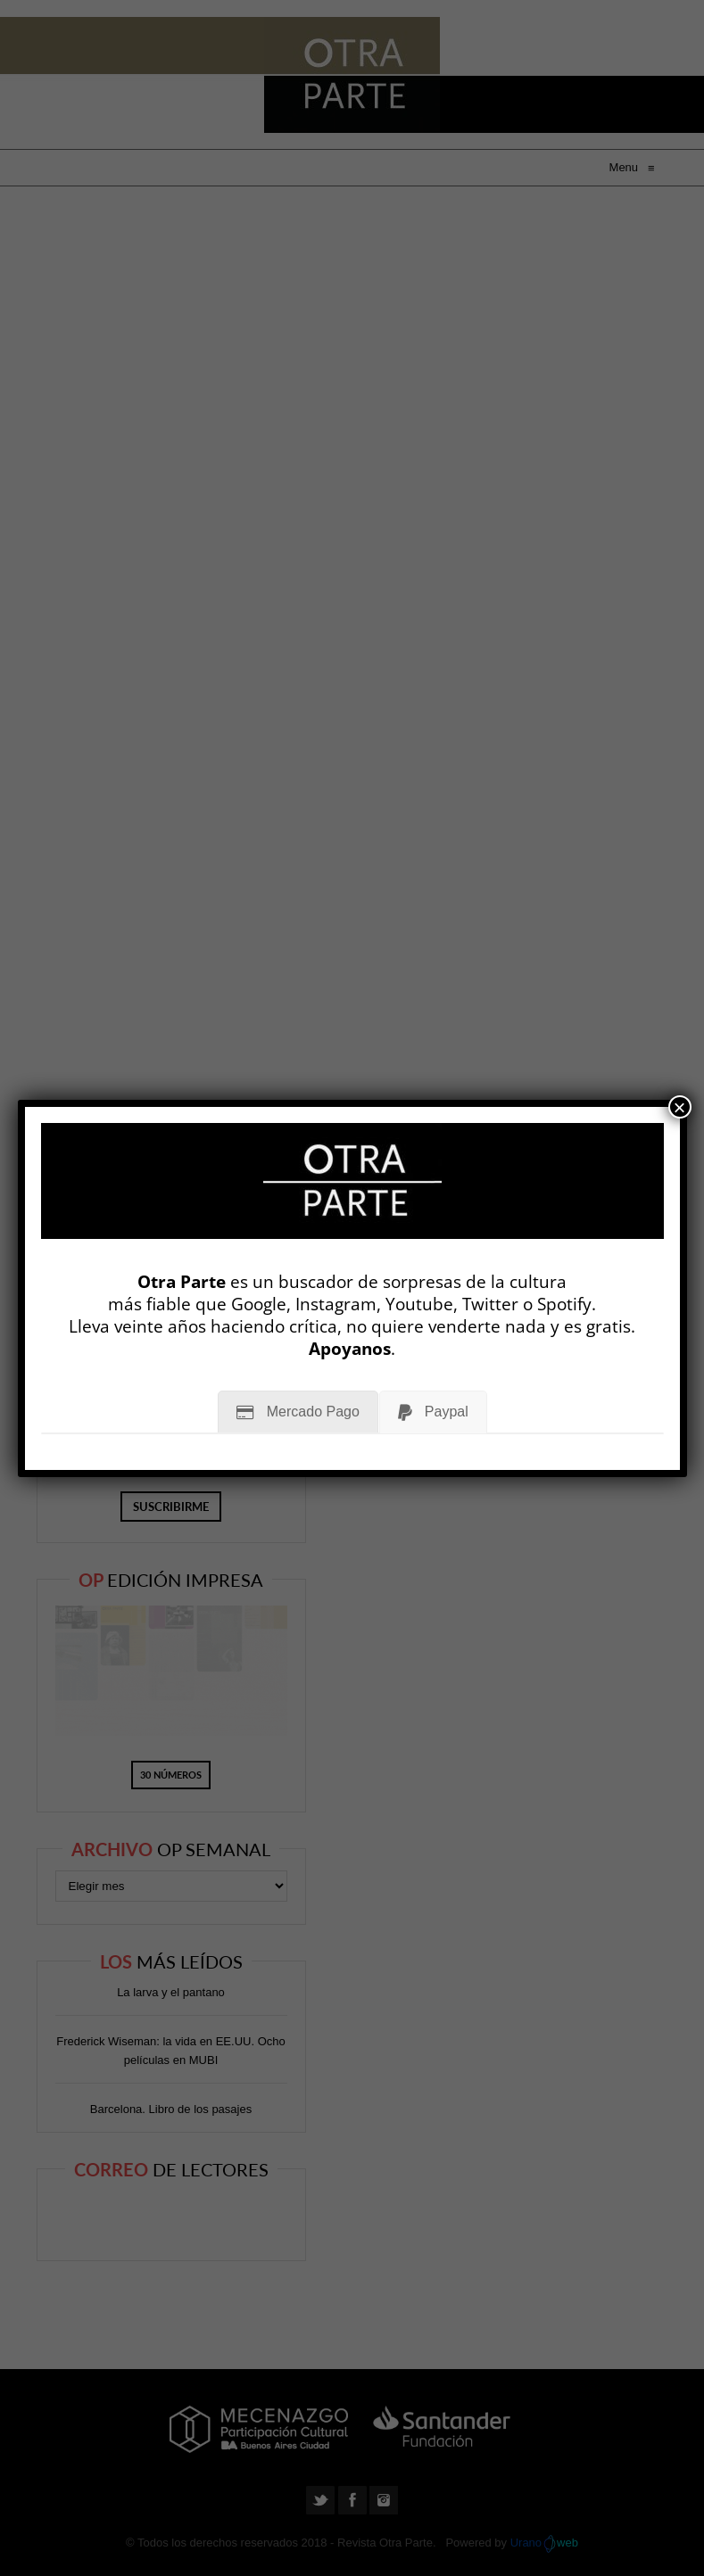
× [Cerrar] (680, 1107)
